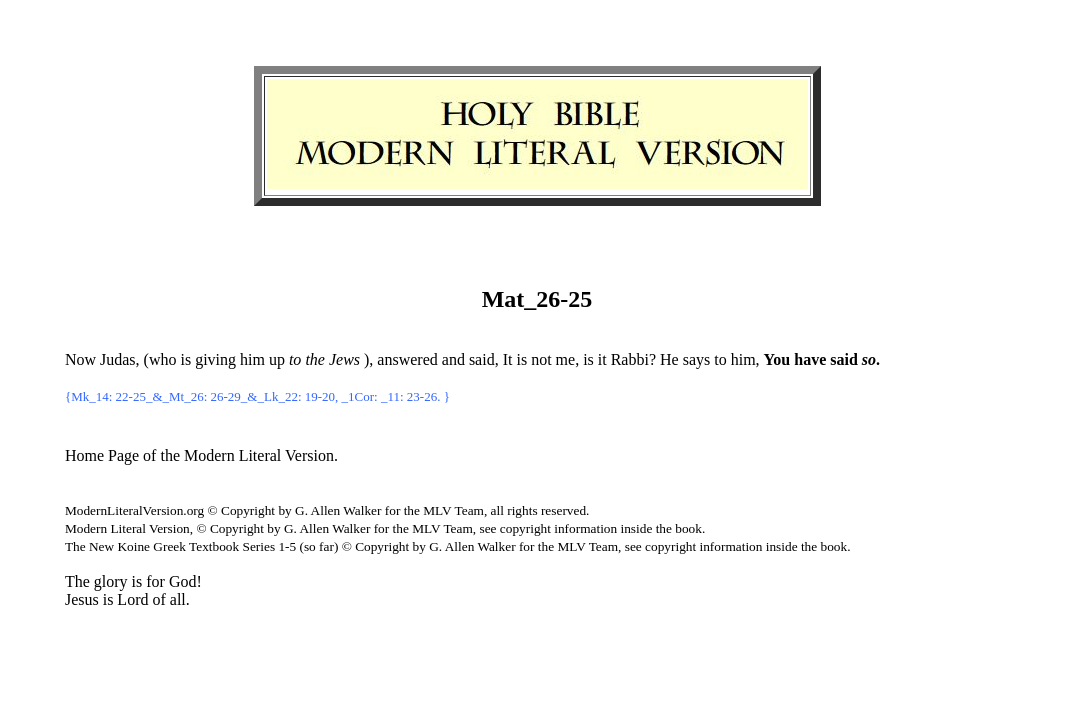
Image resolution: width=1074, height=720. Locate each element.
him (252, 359)
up (277, 359)
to (720, 359)
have (810, 359)
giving (215, 359)
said (482, 359)
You (777, 359)
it (602, 359)
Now (80, 359)
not (541, 359)
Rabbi (630, 359)
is (185, 359)
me (566, 359)
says (697, 359)
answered (407, 359)
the (315, 359)
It (508, 359)
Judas (118, 359)
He (669, 359)
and (453, 359)
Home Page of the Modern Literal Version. (201, 455)
